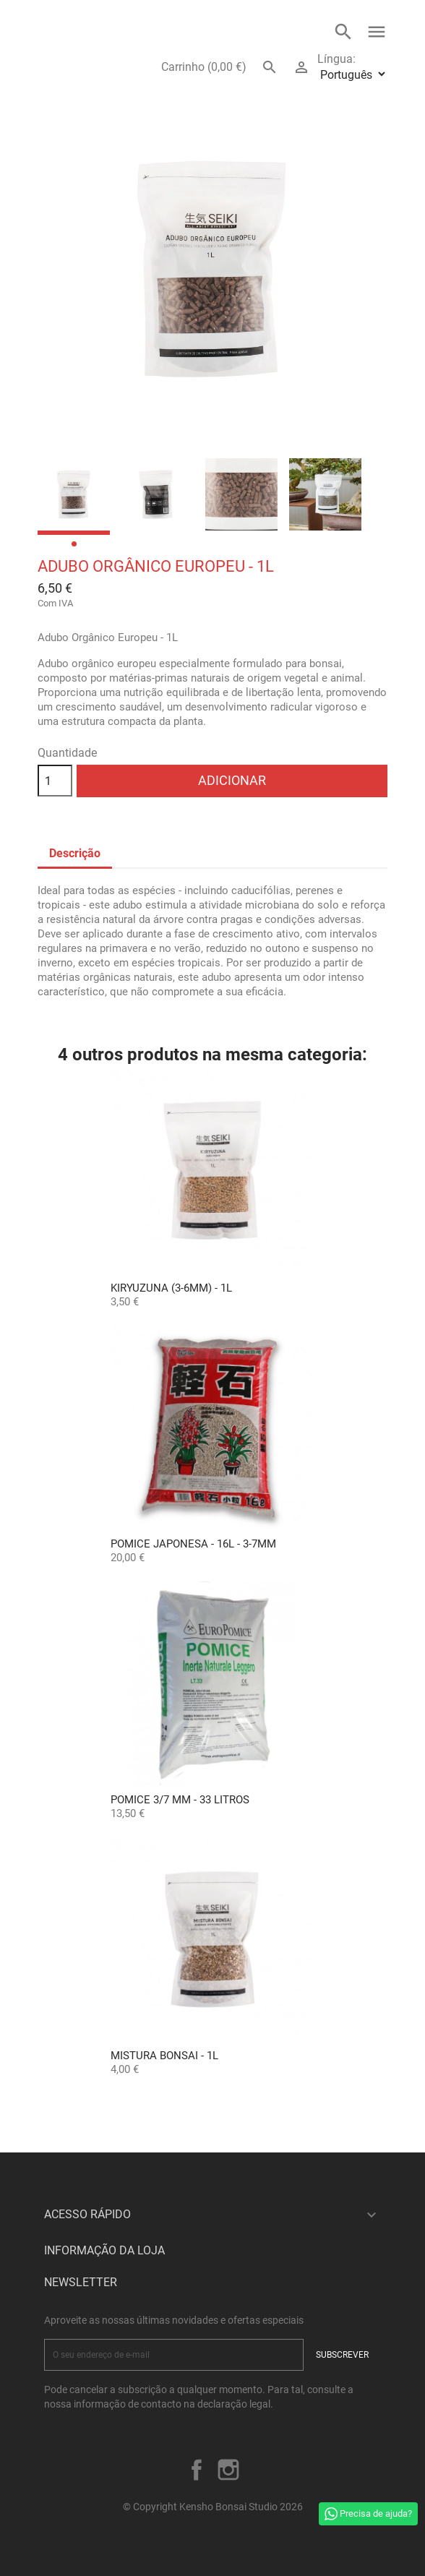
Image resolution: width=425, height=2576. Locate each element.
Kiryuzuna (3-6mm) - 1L (171, 1288)
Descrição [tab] (74, 853)
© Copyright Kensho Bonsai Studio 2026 (213, 2506)
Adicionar (232, 780)
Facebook (196, 2469)
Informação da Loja (104, 2250)
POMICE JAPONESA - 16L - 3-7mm (193, 1543)
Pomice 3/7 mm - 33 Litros (180, 1799)
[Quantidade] (55, 781)
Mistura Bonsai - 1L (164, 2055)
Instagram (228, 2469)
